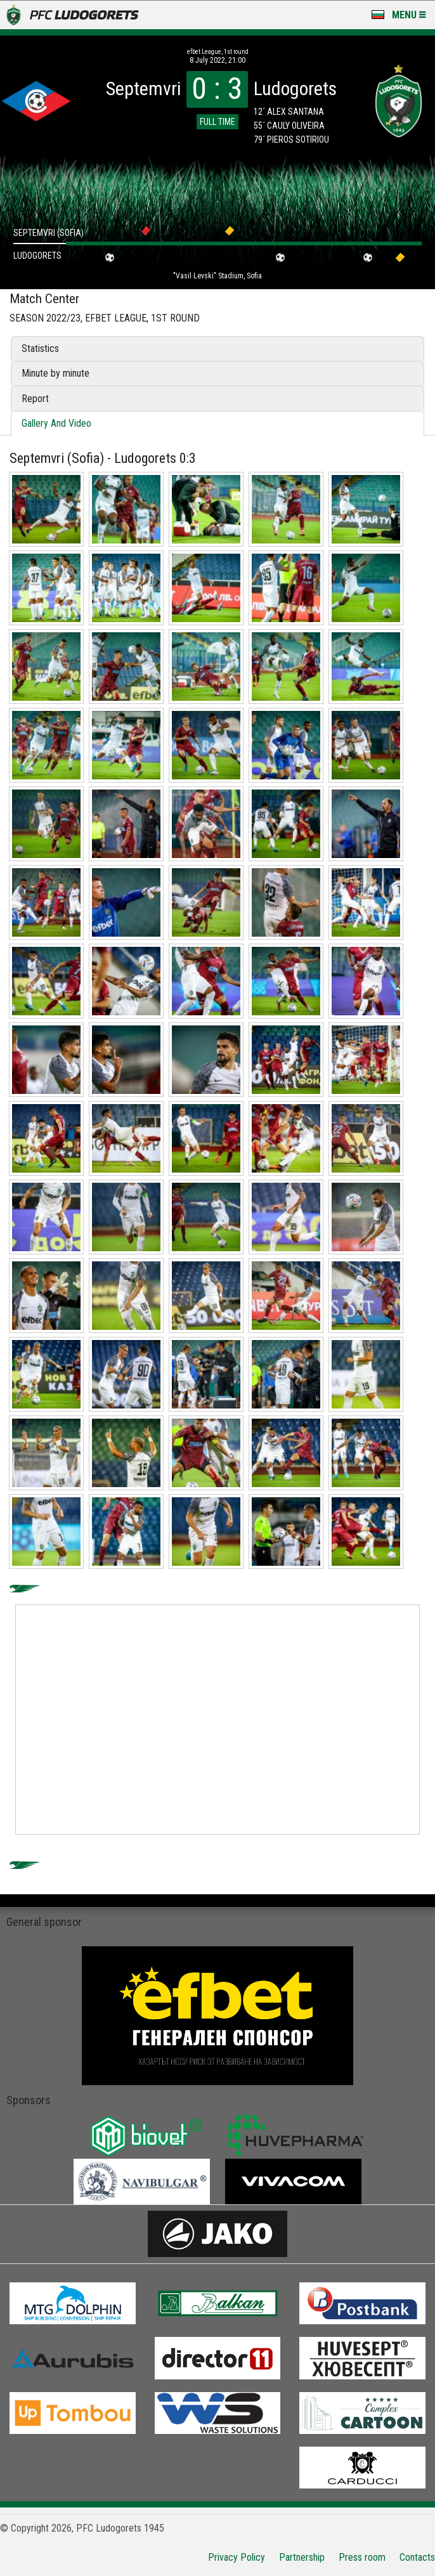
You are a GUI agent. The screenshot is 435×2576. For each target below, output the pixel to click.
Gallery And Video (56, 423)
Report (35, 399)
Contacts (417, 2557)
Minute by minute (55, 373)
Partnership (302, 2557)
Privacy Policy (236, 2557)
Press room (362, 2557)
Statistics (40, 348)
